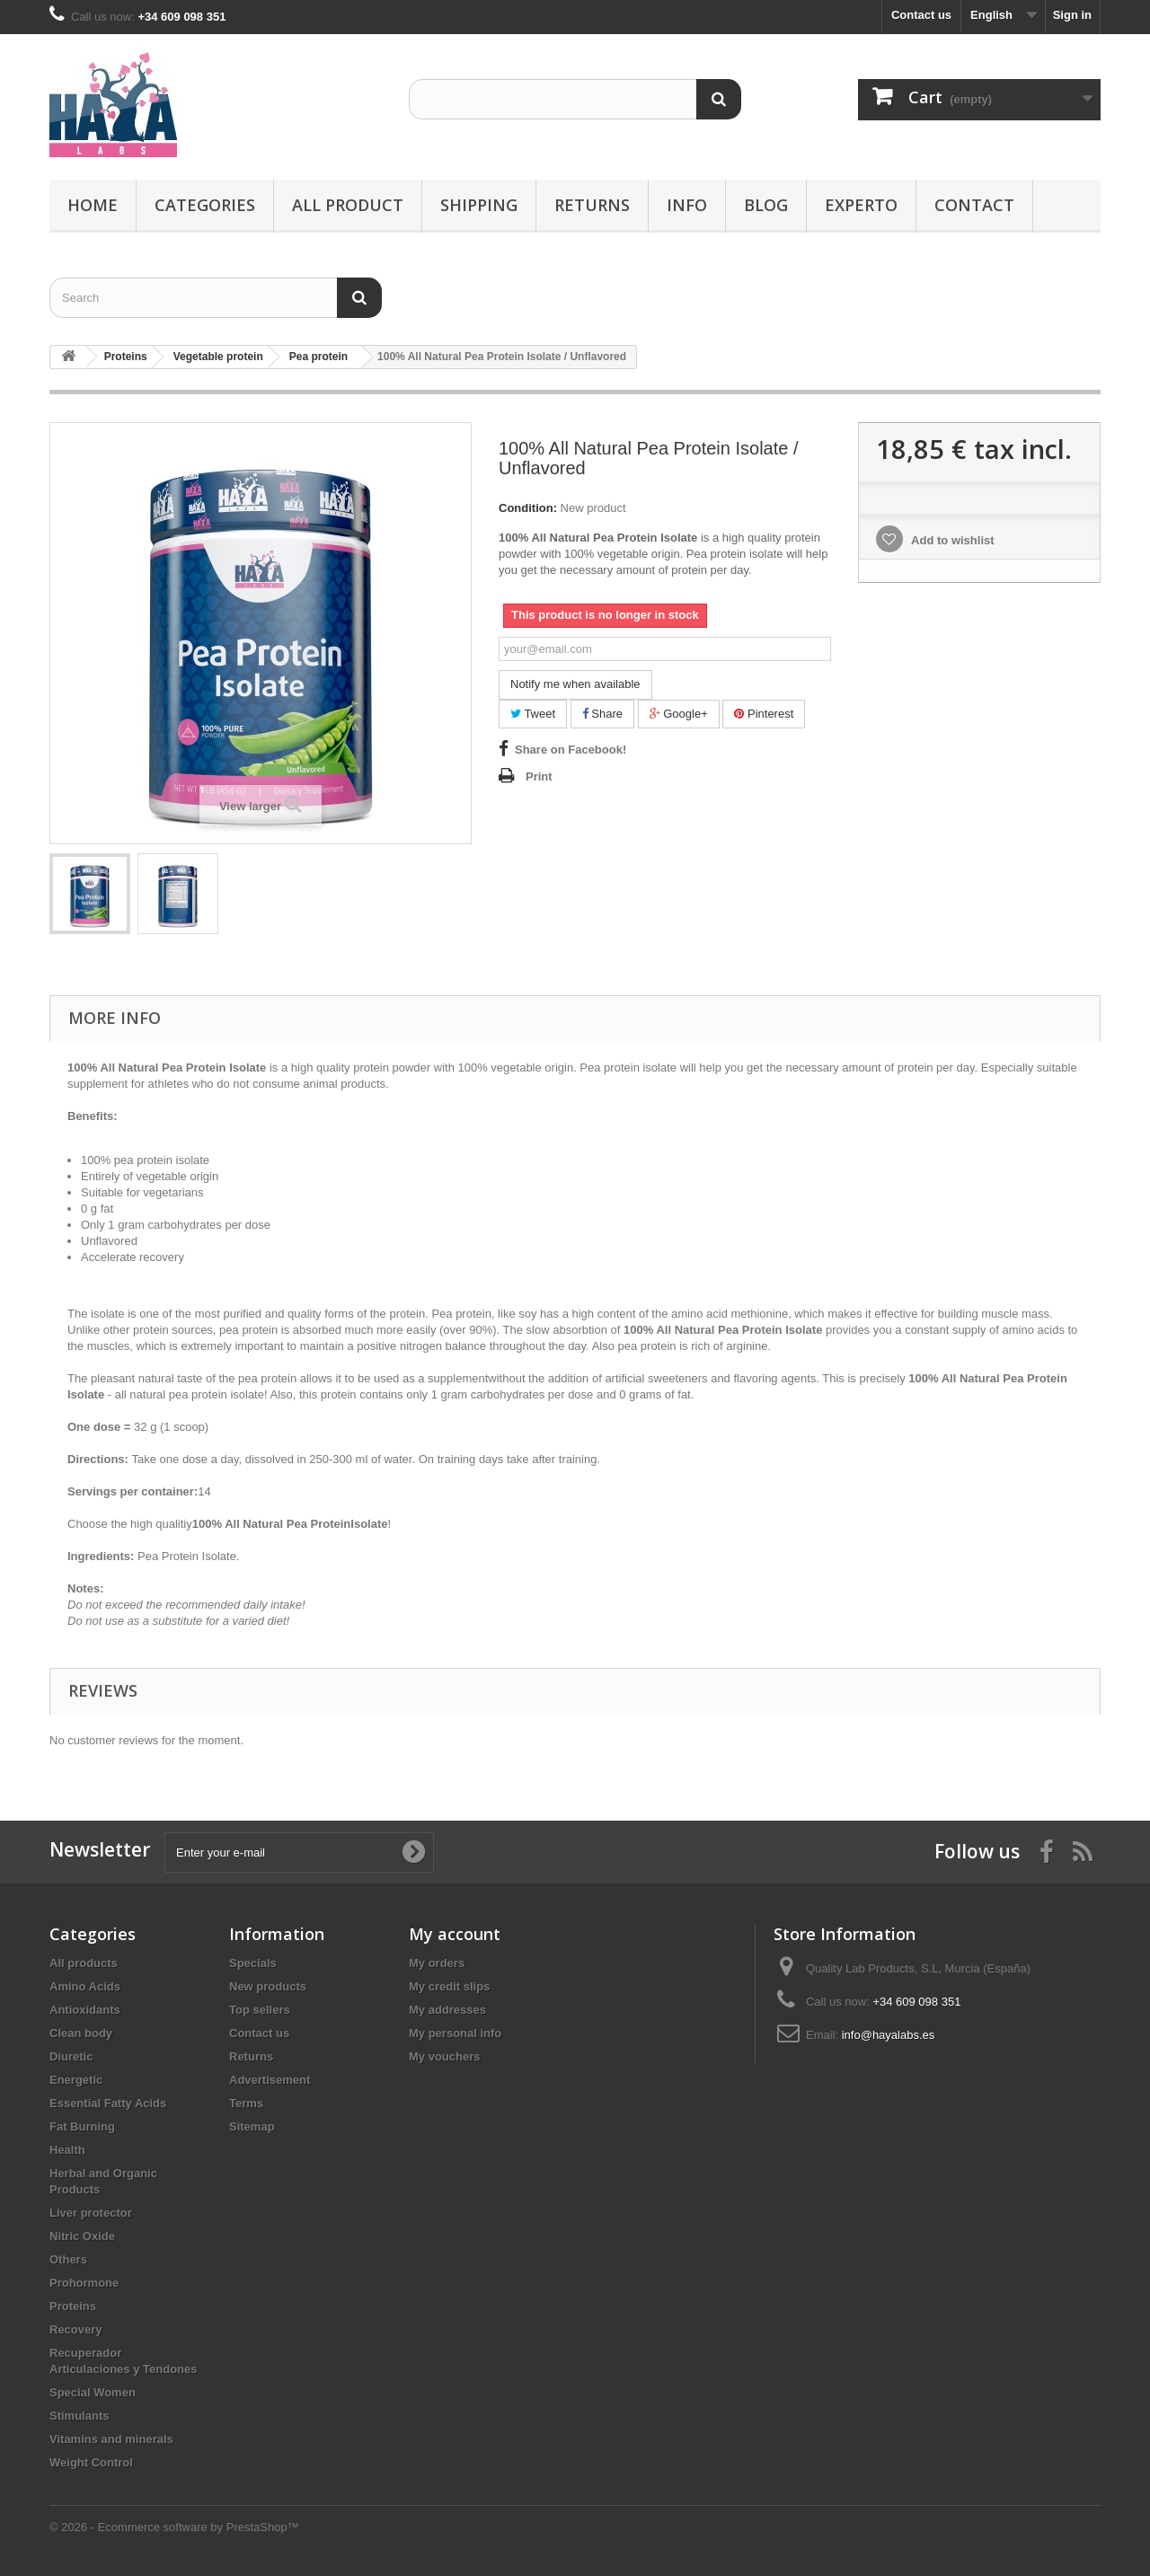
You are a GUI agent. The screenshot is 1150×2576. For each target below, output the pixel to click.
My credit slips (449, 1986)
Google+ (679, 713)
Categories (205, 205)
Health (67, 2150)
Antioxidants (84, 2009)
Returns (592, 205)
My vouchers (444, 2056)
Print (539, 776)
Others (68, 2259)
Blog (766, 205)
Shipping (479, 205)
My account (454, 1934)
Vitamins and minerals (111, 2439)
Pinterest (763, 713)
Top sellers (259, 2009)
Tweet (532, 713)
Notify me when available (575, 684)
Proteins (72, 2306)
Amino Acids (84, 1986)
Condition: (528, 508)
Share (602, 713)
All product (347, 205)
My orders (436, 1963)
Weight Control (91, 2462)
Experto (861, 205)
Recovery (75, 2329)
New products (267, 1986)
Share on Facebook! (570, 749)
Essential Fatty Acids (107, 2103)
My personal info (455, 2033)
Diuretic (71, 2056)
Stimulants (79, 2415)
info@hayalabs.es (888, 2035)
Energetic (75, 2079)
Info (687, 205)
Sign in (1072, 15)
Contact (974, 205)
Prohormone (84, 2282)
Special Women (92, 2392)
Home (92, 205)
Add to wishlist (951, 540)
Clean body (80, 2033)
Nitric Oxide (82, 2236)
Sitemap (252, 2126)
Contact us (921, 15)
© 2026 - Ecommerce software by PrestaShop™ (174, 2527)
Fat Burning (82, 2126)
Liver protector (90, 2212)
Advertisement (269, 2079)
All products (83, 1963)
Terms (246, 2103)
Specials (253, 1963)
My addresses (447, 2009)
